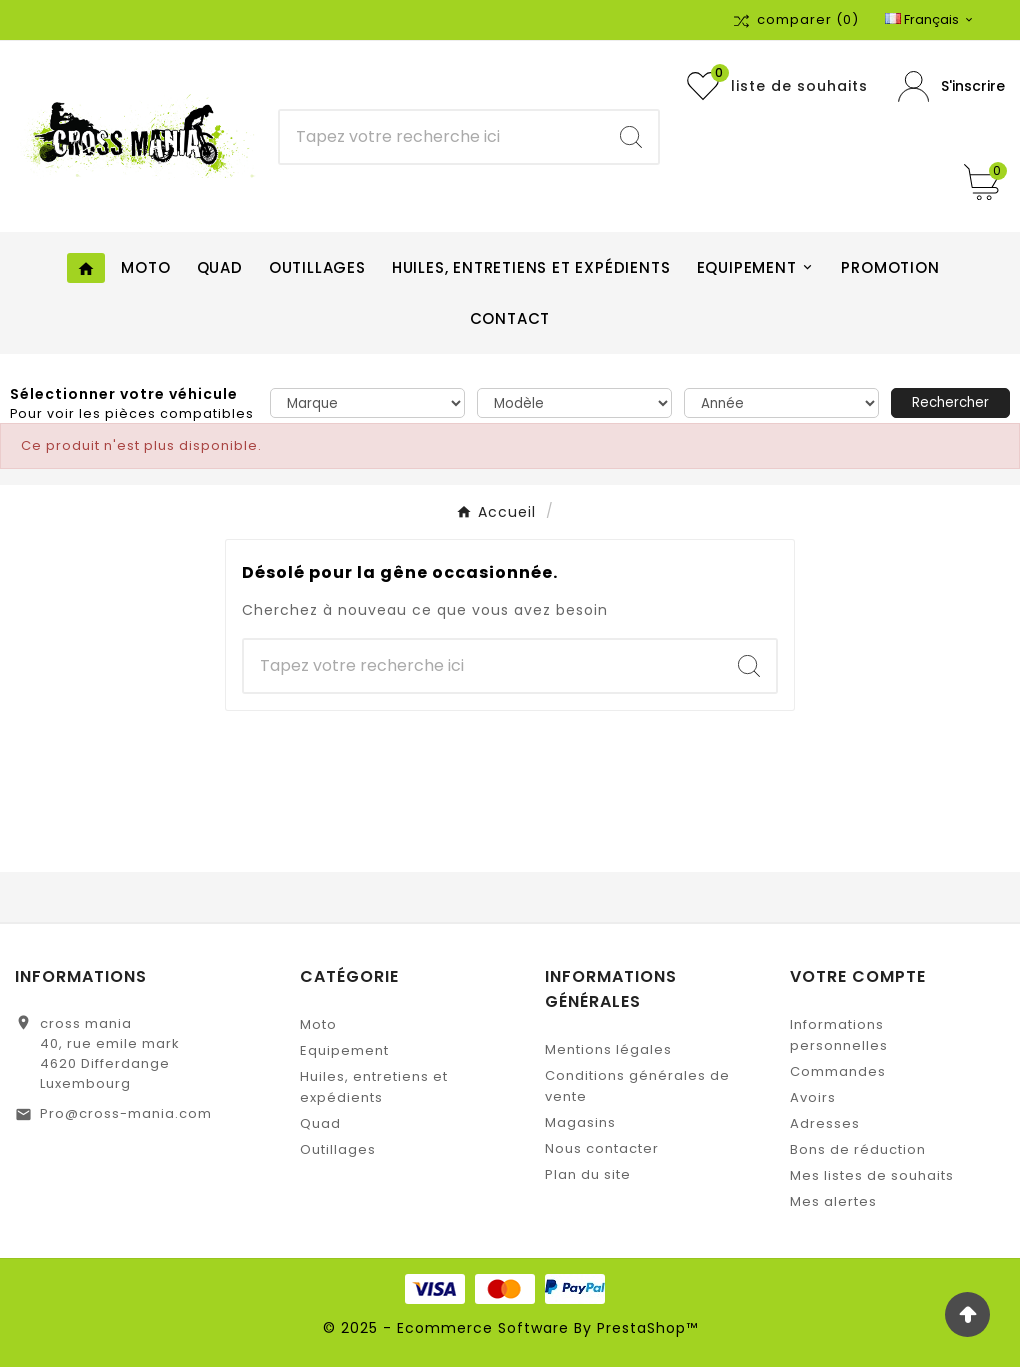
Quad (320, 1123)
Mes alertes (833, 1201)
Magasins (580, 1122)
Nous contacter (602, 1148)
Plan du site (588, 1174)
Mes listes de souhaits (872, 1175)
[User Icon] (951, 86)
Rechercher (950, 402)
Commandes (838, 1071)
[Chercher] (442, 137)
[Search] (631, 137)
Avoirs (813, 1097)
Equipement (344, 1050)
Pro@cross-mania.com (126, 1113)
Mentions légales (608, 1049)
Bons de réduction (858, 1149)
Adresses (825, 1123)
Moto (318, 1024)
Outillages (338, 1149)
